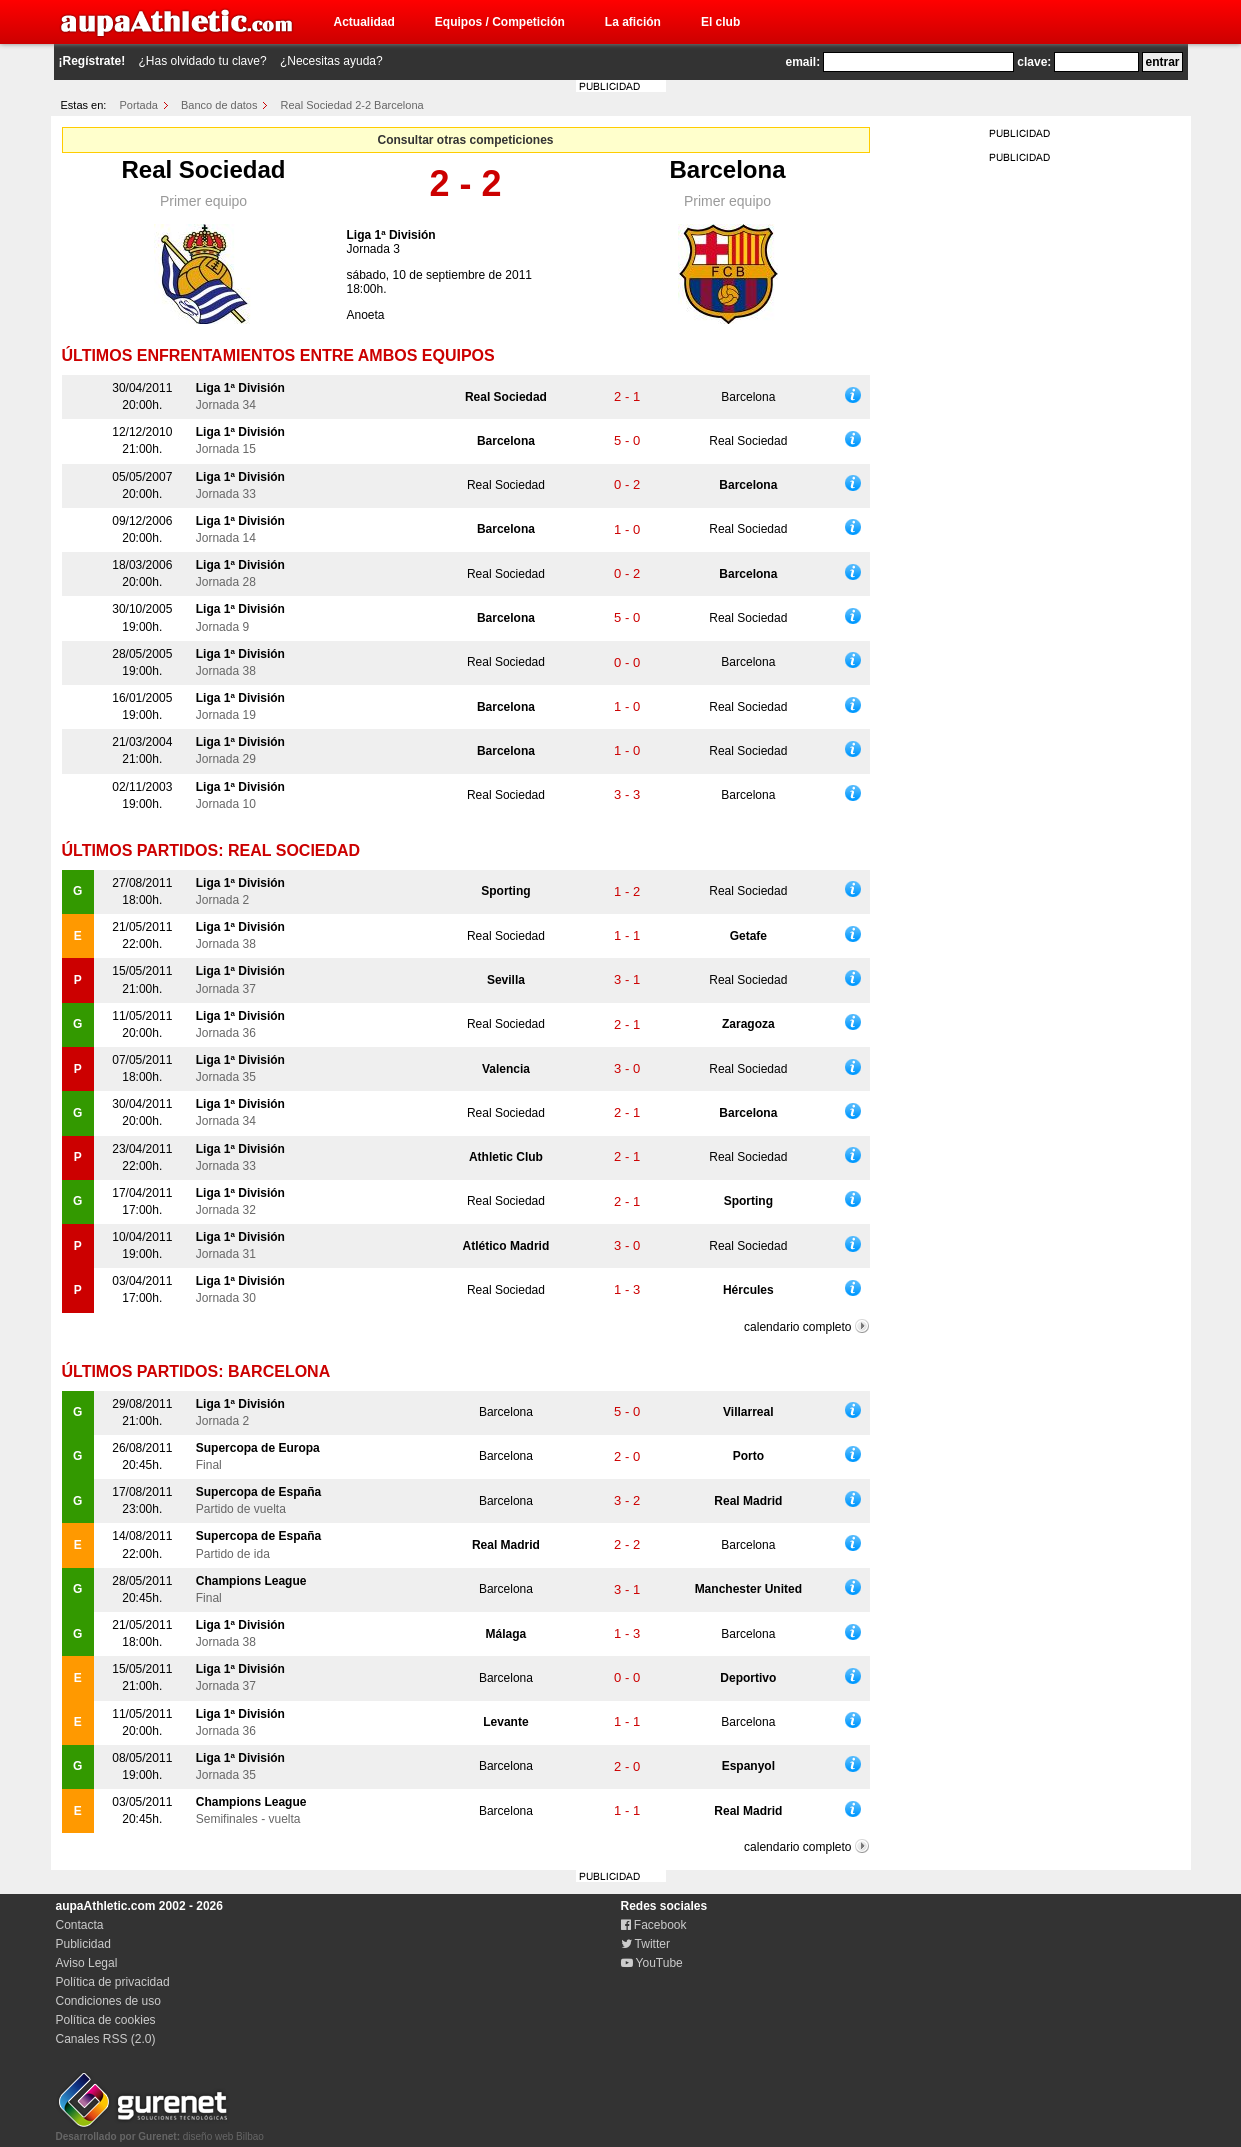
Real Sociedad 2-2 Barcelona (352, 105)
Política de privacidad (113, 1982)
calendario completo (797, 1327)
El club (720, 22)
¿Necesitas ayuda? (331, 61)
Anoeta (366, 315)
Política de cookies (106, 2020)
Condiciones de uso (108, 2001)
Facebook (654, 1925)
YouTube (652, 1963)
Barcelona (727, 169)
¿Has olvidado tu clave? (203, 61)
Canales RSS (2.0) (106, 2039)
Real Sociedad (203, 169)
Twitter (645, 1944)
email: (803, 62)
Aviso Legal (87, 1963)
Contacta (80, 1925)
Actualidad (364, 22)
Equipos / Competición (500, 22)
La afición (633, 22)
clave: (1034, 62)
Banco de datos (219, 105)
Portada (138, 105)
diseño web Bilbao (160, 2131)
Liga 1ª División (391, 235)
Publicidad (83, 1944)
